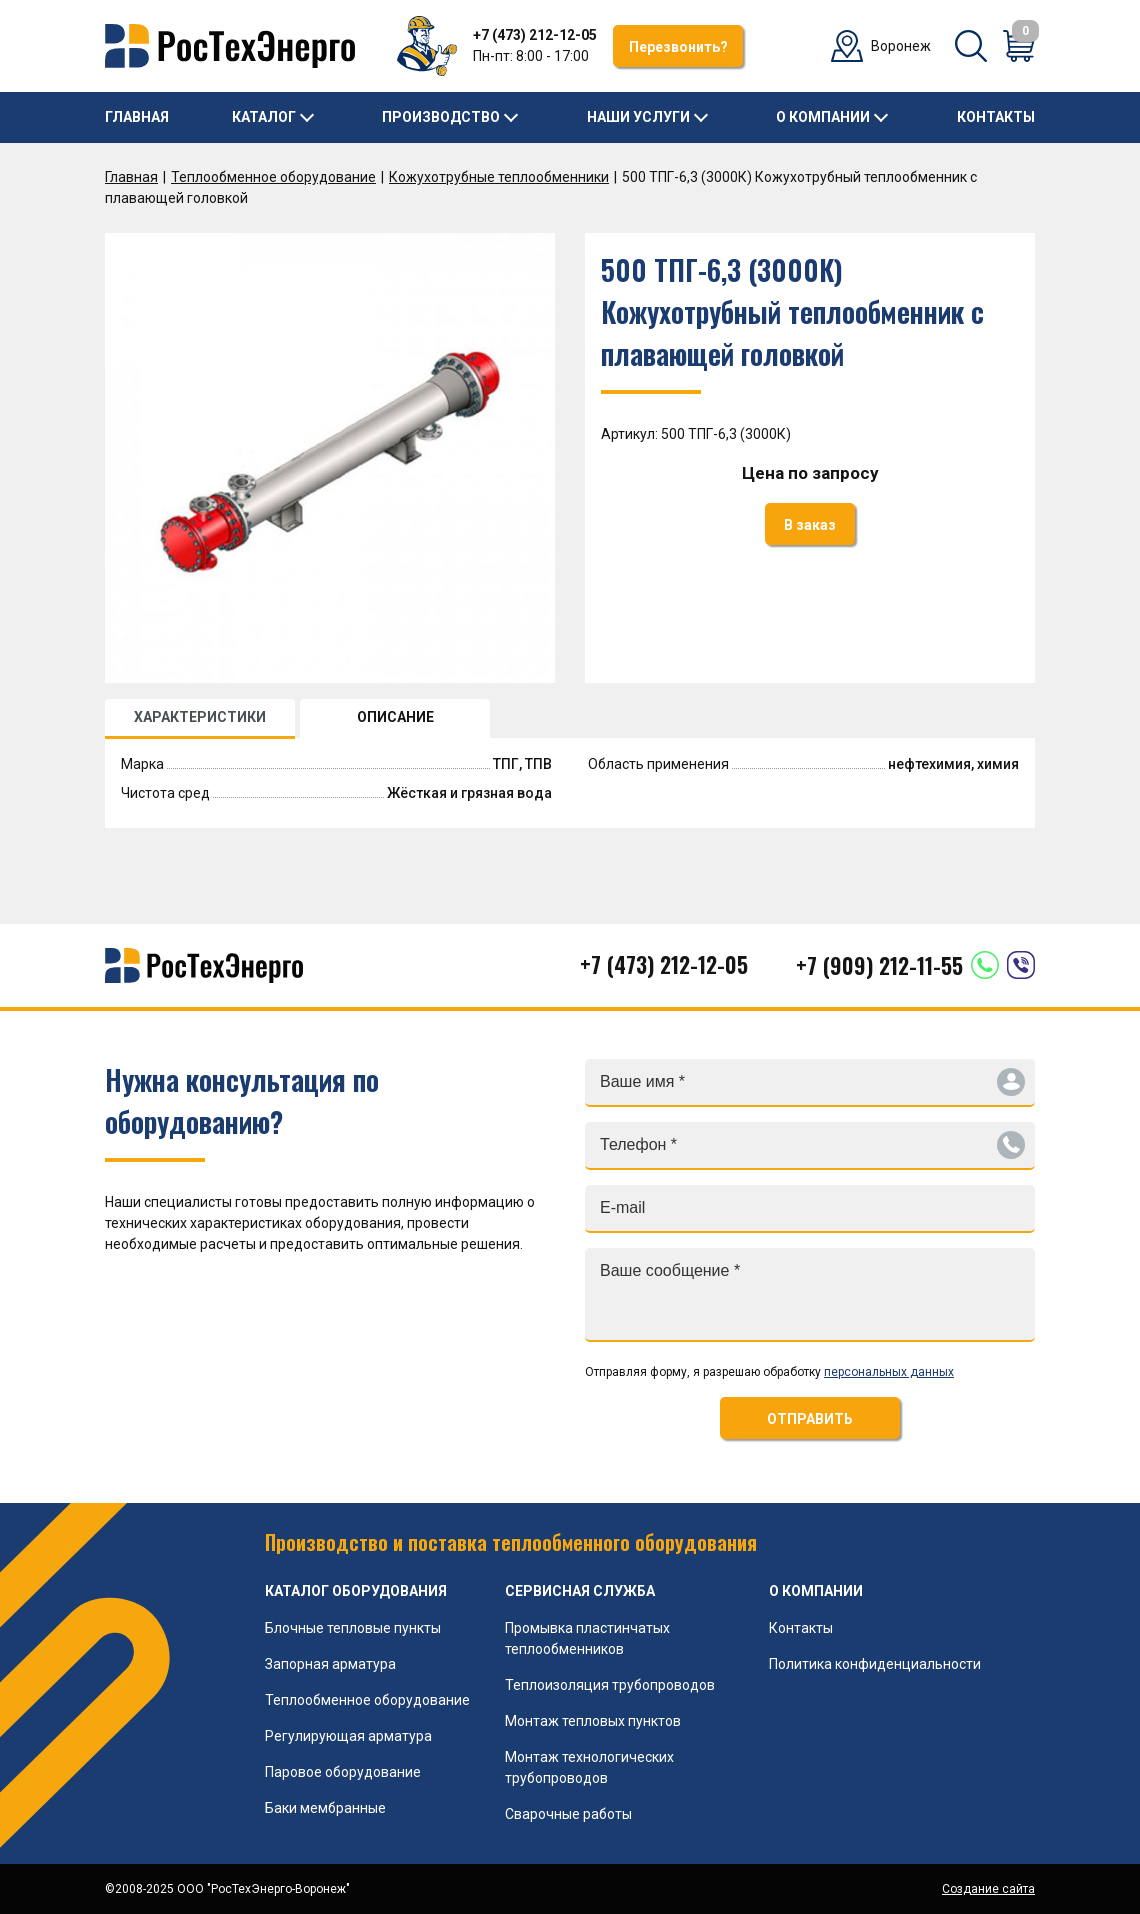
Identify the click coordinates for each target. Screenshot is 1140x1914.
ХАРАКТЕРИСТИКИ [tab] (200, 717)
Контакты (996, 117)
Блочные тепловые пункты (353, 1628)
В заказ (810, 525)
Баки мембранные (325, 1808)
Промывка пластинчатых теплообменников (587, 1638)
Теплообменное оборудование (273, 177)
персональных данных (889, 1372)
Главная (137, 117)
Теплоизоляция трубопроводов (610, 1685)
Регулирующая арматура (348, 1736)
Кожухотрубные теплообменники (499, 177)
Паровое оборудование (343, 1772)
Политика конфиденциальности (875, 1664)
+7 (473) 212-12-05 (535, 35)
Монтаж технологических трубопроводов (589, 1767)
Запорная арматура (330, 1664)
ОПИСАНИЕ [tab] (395, 717)
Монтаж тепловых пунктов (593, 1721)
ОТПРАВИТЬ (810, 1419)
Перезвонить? (678, 47)
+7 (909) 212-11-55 (879, 965)
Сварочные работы (568, 1814)
